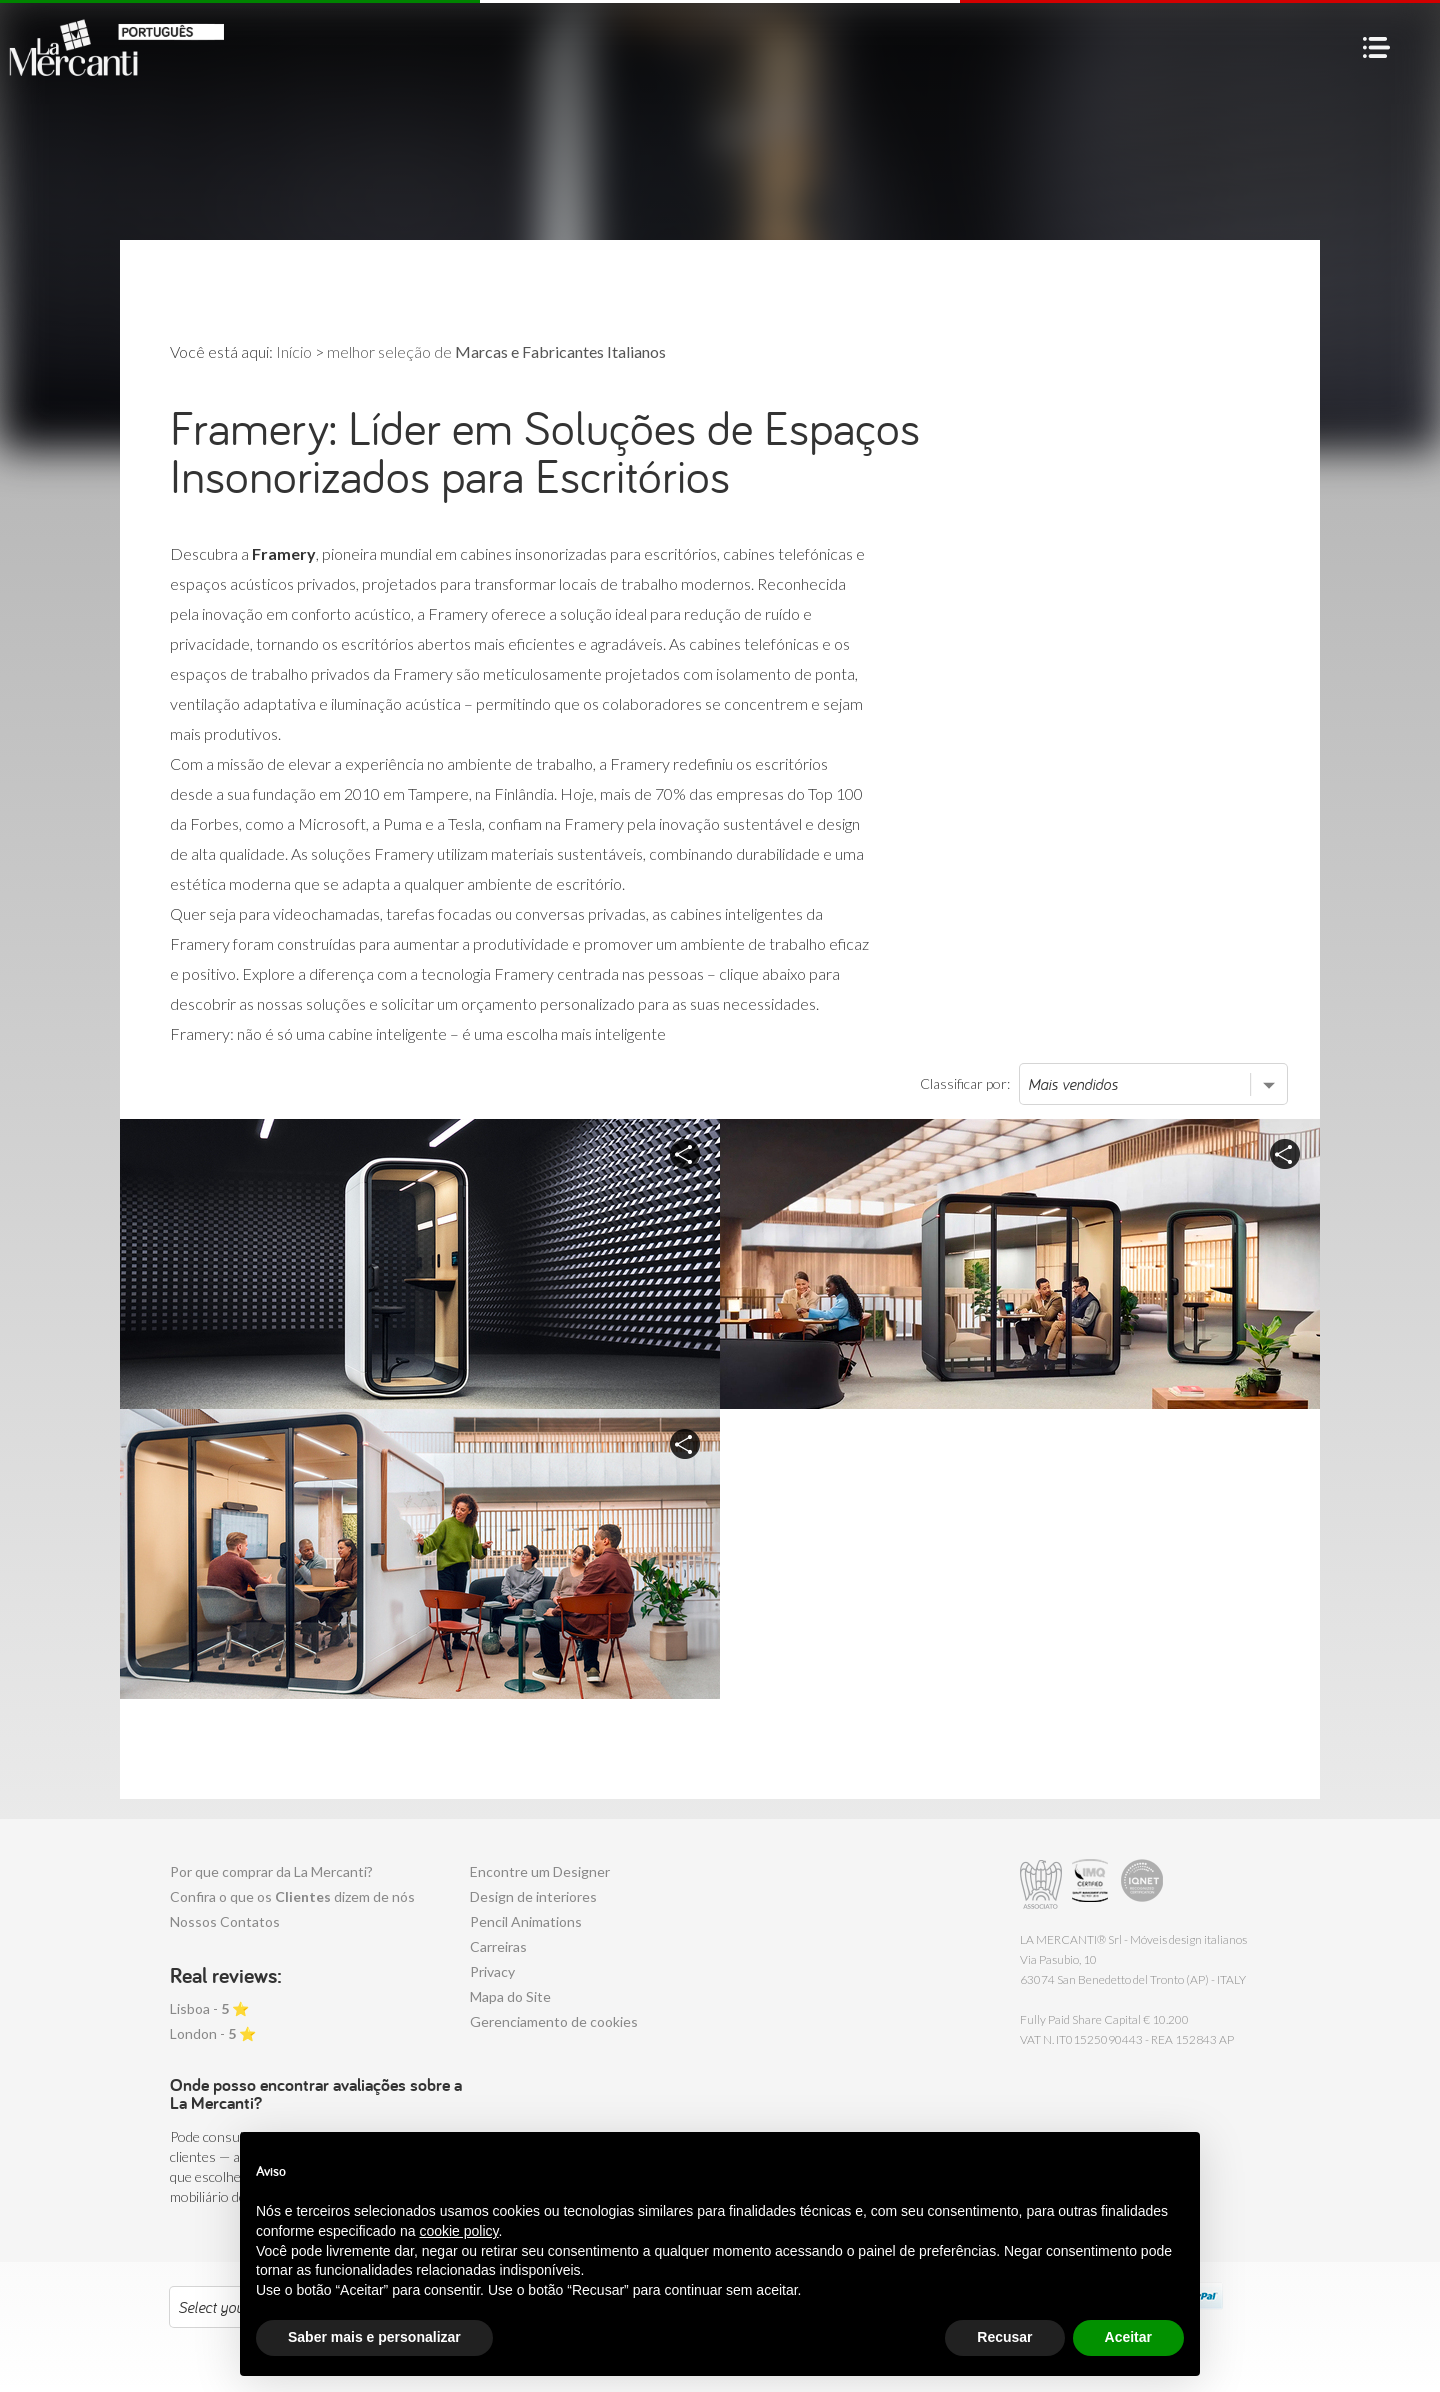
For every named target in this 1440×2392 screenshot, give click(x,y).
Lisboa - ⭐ (209, 2008)
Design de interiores (533, 1896)
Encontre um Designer (540, 1871)
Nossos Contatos (225, 1921)
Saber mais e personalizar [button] (374, 2337)
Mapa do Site (510, 1996)
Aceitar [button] (1128, 2337)
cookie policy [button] (458, 2231)
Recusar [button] (1004, 2337)
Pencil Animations (526, 1921)
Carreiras (498, 1946)
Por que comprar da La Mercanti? (271, 1871)
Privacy (492, 1971)
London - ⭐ (213, 2033)
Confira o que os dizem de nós (292, 1896)
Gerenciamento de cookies (554, 2021)
